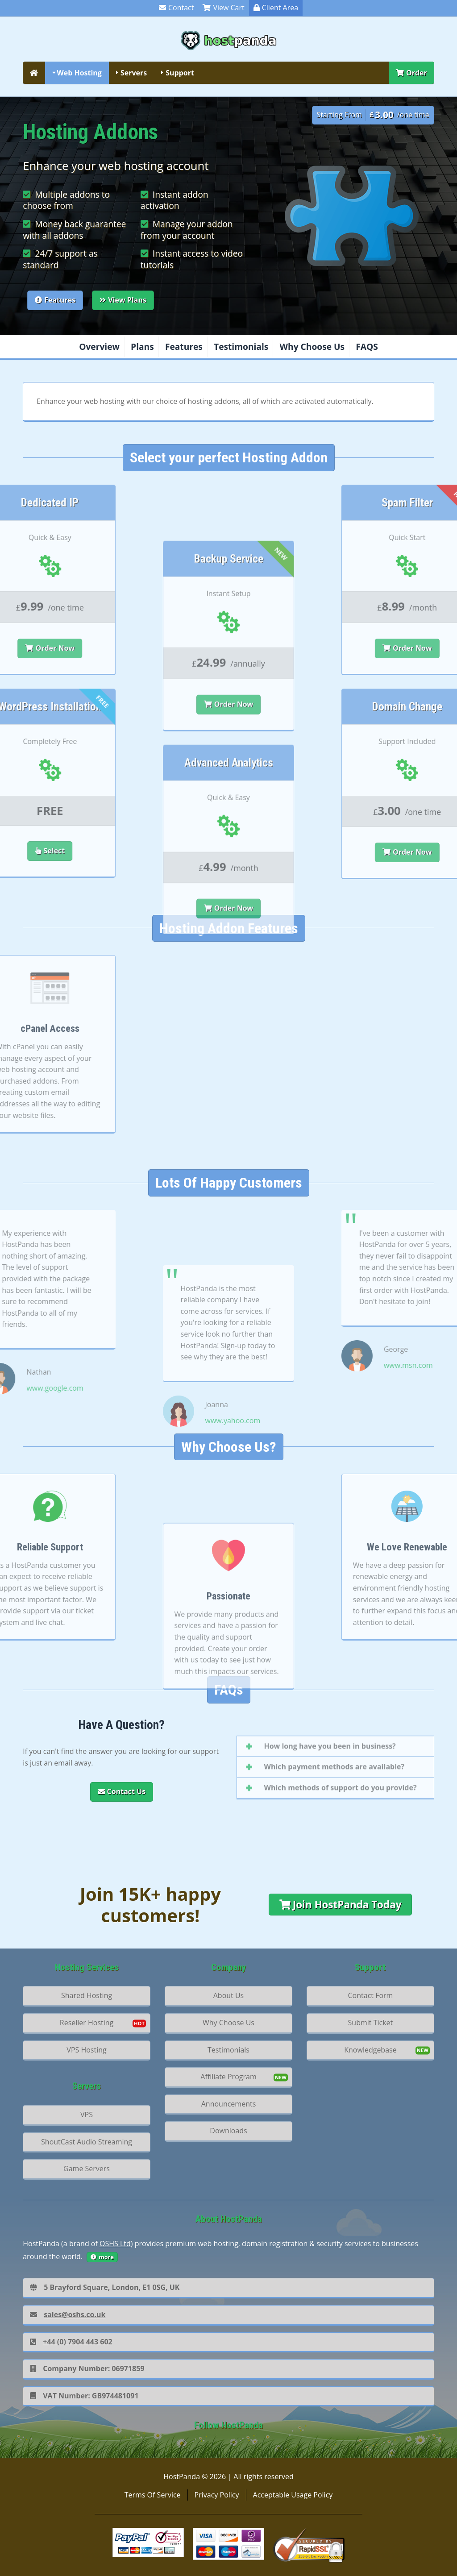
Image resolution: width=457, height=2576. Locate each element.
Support (180, 73)
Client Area (275, 7)
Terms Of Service (153, 2495)
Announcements (228, 2104)
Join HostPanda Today (340, 1904)
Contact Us (122, 1791)
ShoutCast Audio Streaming (86, 2142)
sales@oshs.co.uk (67, 2314)
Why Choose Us (312, 347)
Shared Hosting (86, 1995)
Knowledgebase (370, 2050)
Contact (176, 7)
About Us (228, 1995)
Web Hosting (79, 73)
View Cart (223, 7)
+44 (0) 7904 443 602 (71, 2342)
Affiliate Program (228, 2077)
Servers (133, 73)
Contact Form (370, 1995)
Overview (99, 347)
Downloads (228, 2131)
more (102, 2257)
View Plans (123, 300)
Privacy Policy (217, 2495)
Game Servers (86, 2168)
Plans (142, 347)
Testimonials (241, 347)
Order (411, 73)
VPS (86, 2114)
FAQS (367, 347)
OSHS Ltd (115, 2243)
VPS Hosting (86, 2050)
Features (55, 300)
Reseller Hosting (87, 2023)
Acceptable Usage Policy (293, 2495)
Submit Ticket (370, 2023)
